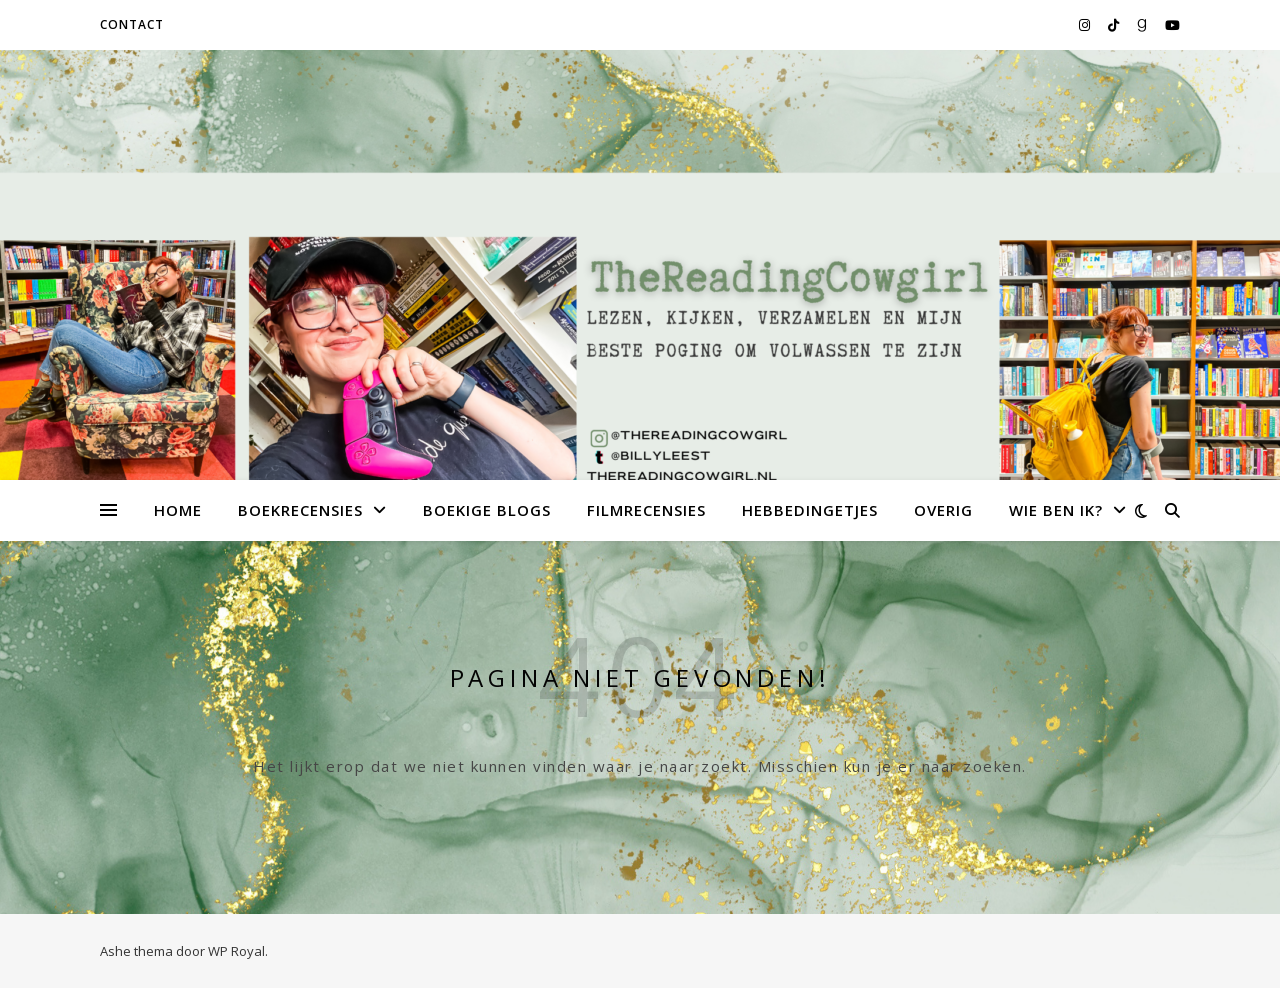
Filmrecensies (646, 510)
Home (178, 510)
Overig (943, 510)
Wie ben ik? (1056, 510)
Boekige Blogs (487, 510)
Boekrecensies (300, 510)
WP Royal (236, 951)
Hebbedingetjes (810, 510)
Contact (132, 24)
